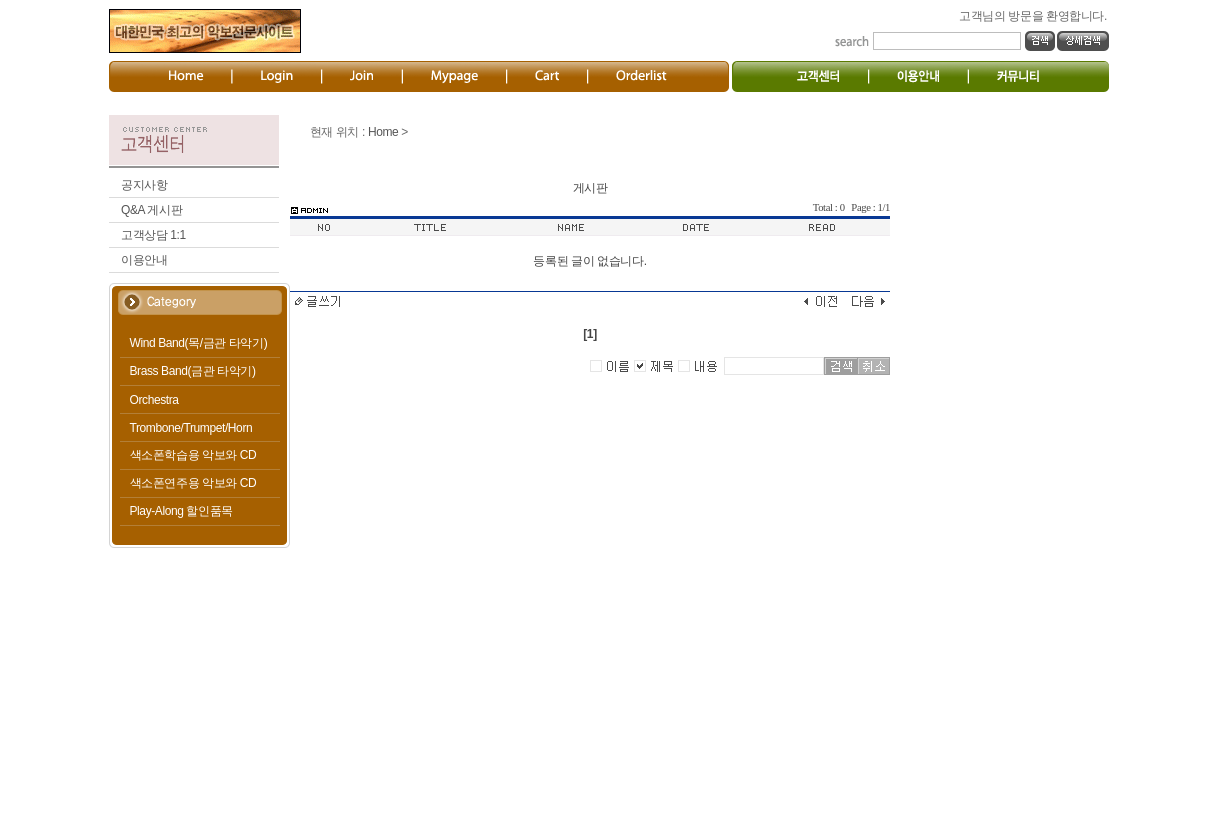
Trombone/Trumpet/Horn (191, 428)
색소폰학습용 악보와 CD (193, 455)
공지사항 (144, 185)
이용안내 (144, 260)
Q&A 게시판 (151, 210)
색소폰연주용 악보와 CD (193, 483)
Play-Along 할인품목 (181, 511)
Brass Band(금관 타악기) (193, 371)
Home (383, 132)
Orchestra (154, 400)
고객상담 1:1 (153, 235)
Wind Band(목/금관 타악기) (199, 343)
